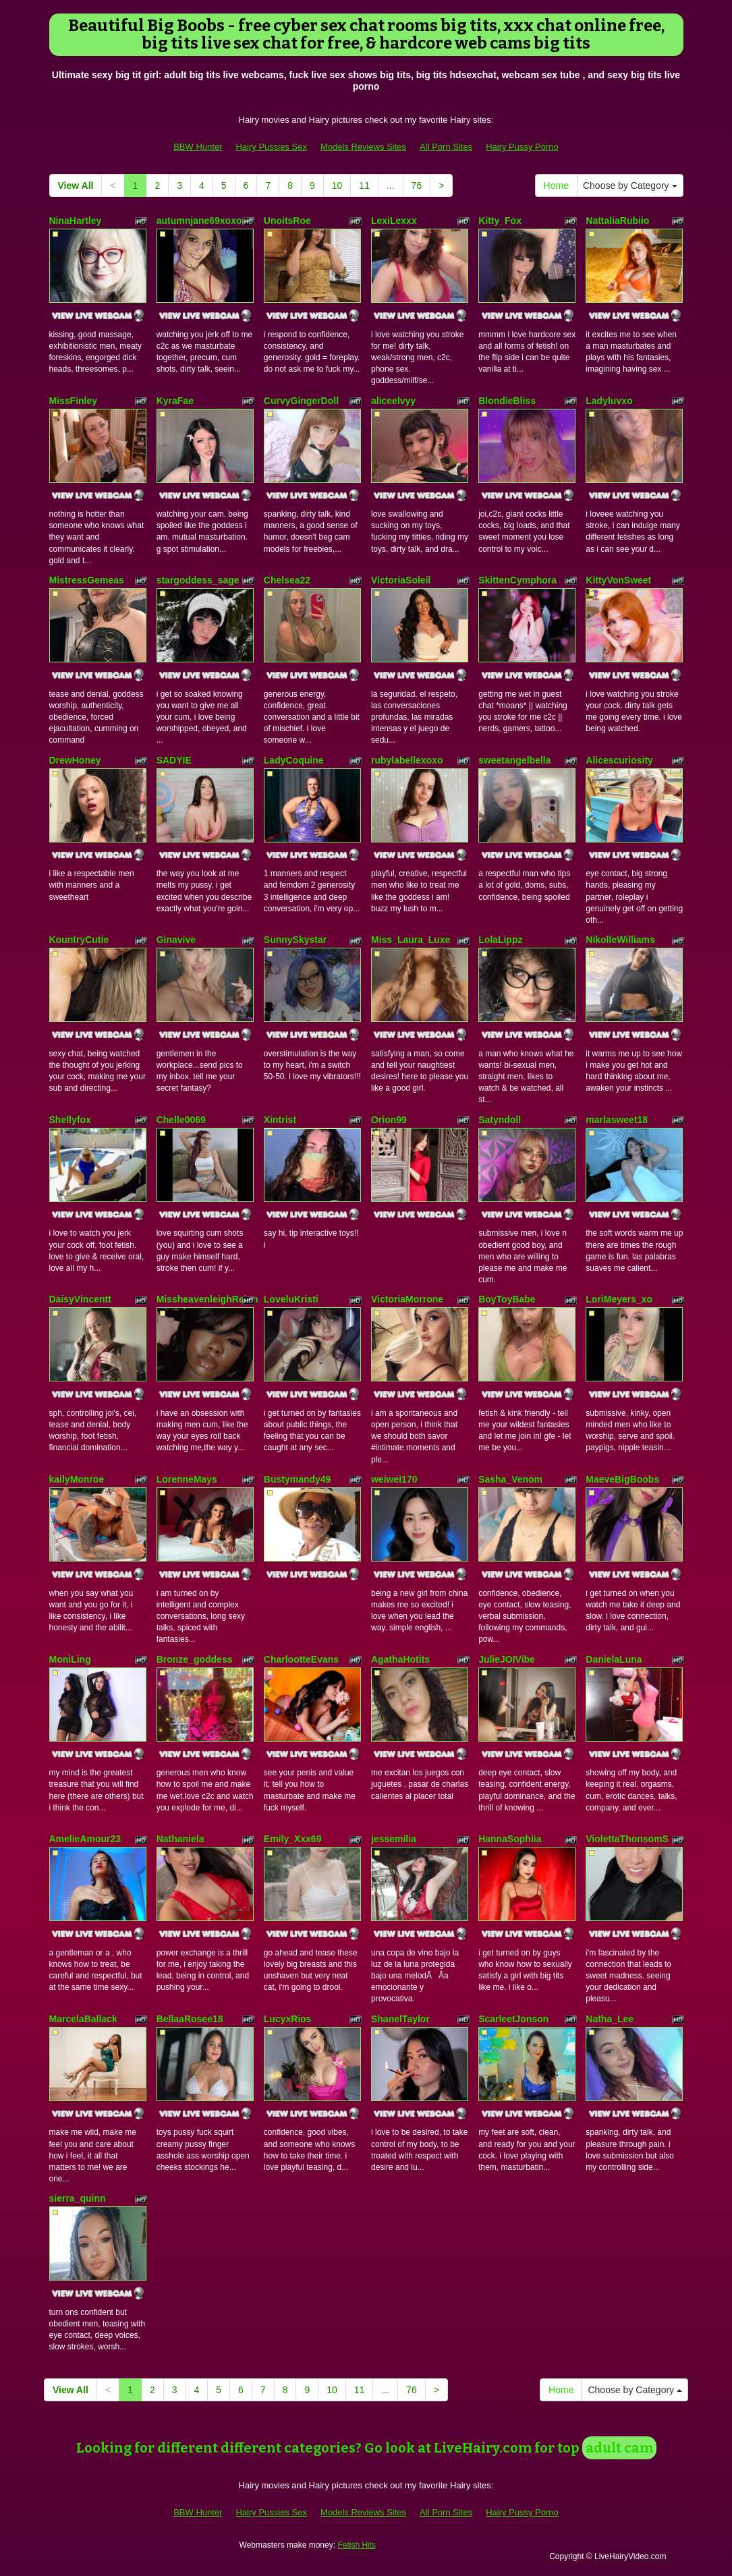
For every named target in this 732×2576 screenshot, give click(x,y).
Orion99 (389, 1119)
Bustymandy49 (297, 1479)
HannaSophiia (509, 1838)
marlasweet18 (617, 1119)
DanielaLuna (614, 1659)
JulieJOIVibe (506, 1659)
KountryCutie (79, 939)
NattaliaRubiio (617, 220)
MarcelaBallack (83, 2018)
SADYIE (174, 760)
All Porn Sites (446, 147)
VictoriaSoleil (400, 580)
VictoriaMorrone (407, 1299)
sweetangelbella (514, 760)
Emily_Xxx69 (293, 1838)
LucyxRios (288, 2018)
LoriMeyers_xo (619, 1299)
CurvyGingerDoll (301, 400)
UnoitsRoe (287, 220)
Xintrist (280, 1119)
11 (364, 185)
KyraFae (175, 400)
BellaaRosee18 (190, 2018)
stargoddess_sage (198, 580)
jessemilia (393, 1838)
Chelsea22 (287, 580)
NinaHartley (75, 220)
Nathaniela (180, 1838)
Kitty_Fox (500, 220)
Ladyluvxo (609, 400)
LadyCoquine (294, 760)
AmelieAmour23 (85, 1838)
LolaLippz (500, 939)
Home (556, 185)
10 (337, 185)
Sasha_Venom (510, 1479)
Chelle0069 (181, 1119)
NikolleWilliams (620, 939)
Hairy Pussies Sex (270, 147)
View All (76, 185)
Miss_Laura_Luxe (411, 939)
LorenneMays (187, 1479)
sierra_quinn (77, 2198)
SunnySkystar (295, 939)
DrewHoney (75, 760)
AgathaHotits (400, 1659)
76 (417, 185)
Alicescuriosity (619, 760)
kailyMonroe (77, 1479)
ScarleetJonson (513, 2018)
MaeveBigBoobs (622, 1479)
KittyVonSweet (618, 580)
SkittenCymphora (517, 580)
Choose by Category (630, 185)
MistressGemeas (86, 580)
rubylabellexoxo (407, 760)
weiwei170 (394, 1479)
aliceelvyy (393, 400)
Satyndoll (499, 1119)
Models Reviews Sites (363, 147)
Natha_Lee (610, 2018)
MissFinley (73, 400)
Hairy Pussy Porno (522, 147)
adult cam (619, 2448)
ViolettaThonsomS (627, 1838)
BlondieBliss (507, 400)
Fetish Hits (356, 2545)
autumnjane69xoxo (199, 220)
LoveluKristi (291, 1299)
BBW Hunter (197, 147)
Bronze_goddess (195, 1659)
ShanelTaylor (400, 2018)
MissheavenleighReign (207, 1299)
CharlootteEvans (301, 1659)
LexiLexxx (394, 220)
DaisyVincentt (80, 1299)
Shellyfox (70, 1119)
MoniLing (70, 1659)
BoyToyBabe (507, 1299)
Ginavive (176, 939)
